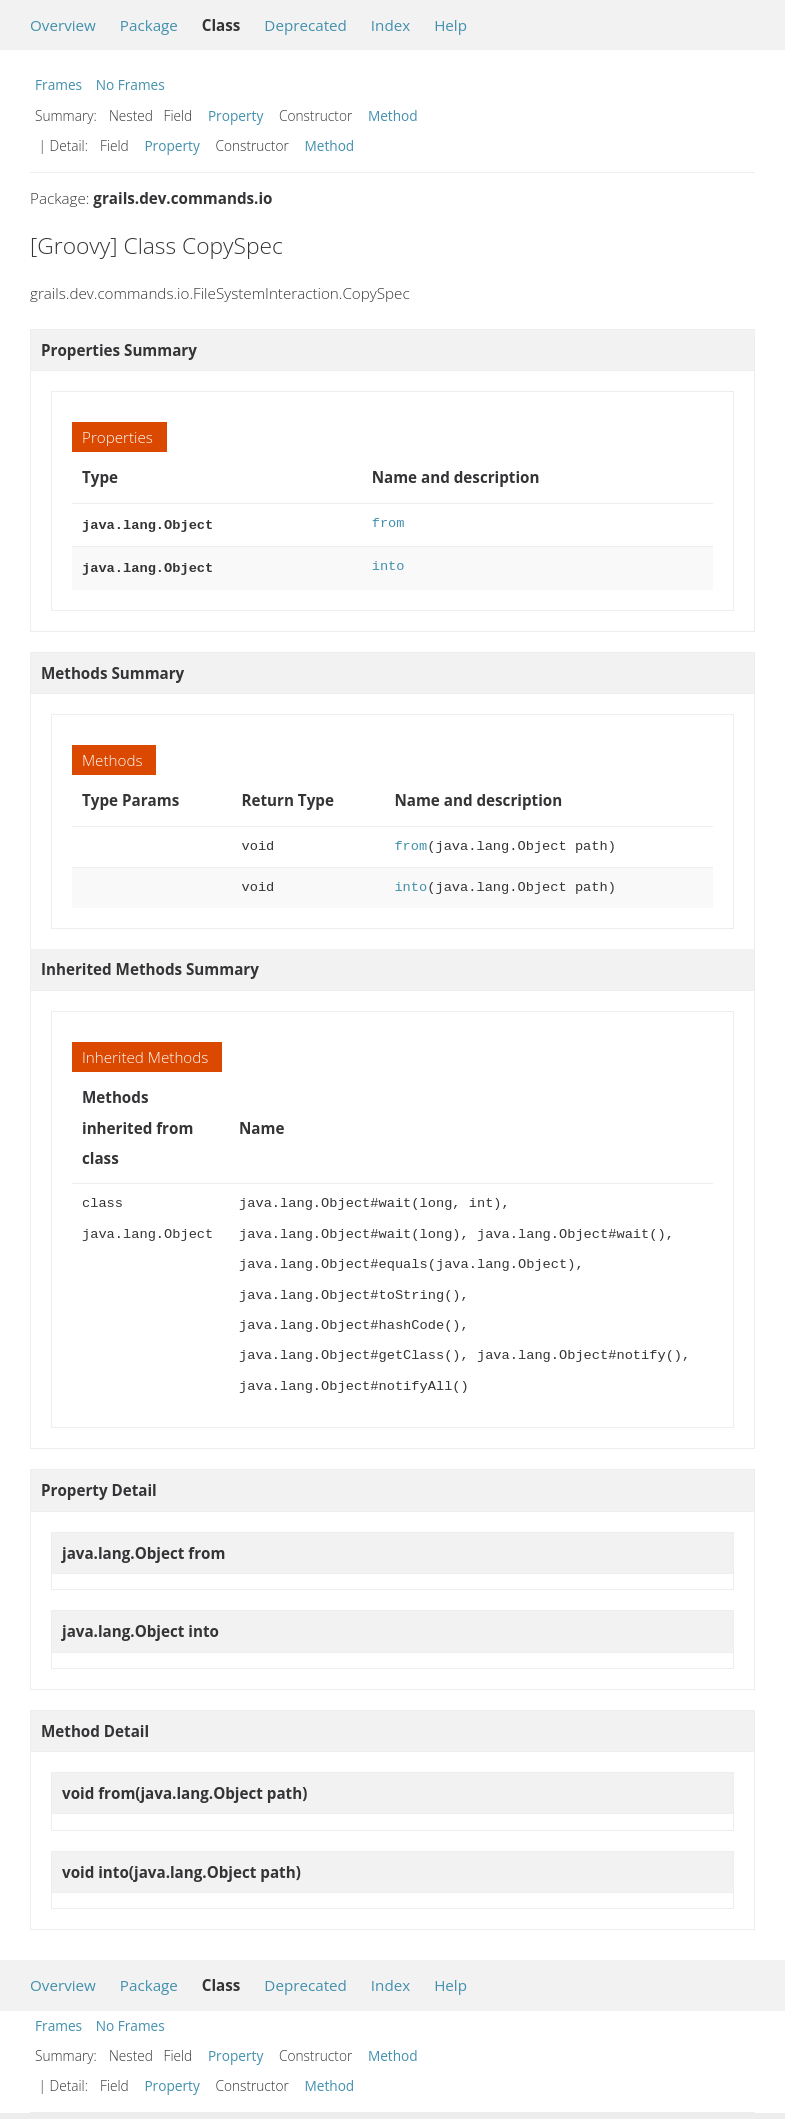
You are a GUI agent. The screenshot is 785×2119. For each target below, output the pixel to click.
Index (390, 25)
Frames (58, 84)
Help (450, 25)
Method (393, 115)
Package (149, 25)
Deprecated (305, 25)
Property (235, 115)
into (388, 564)
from (388, 523)
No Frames (130, 84)
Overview (63, 25)
